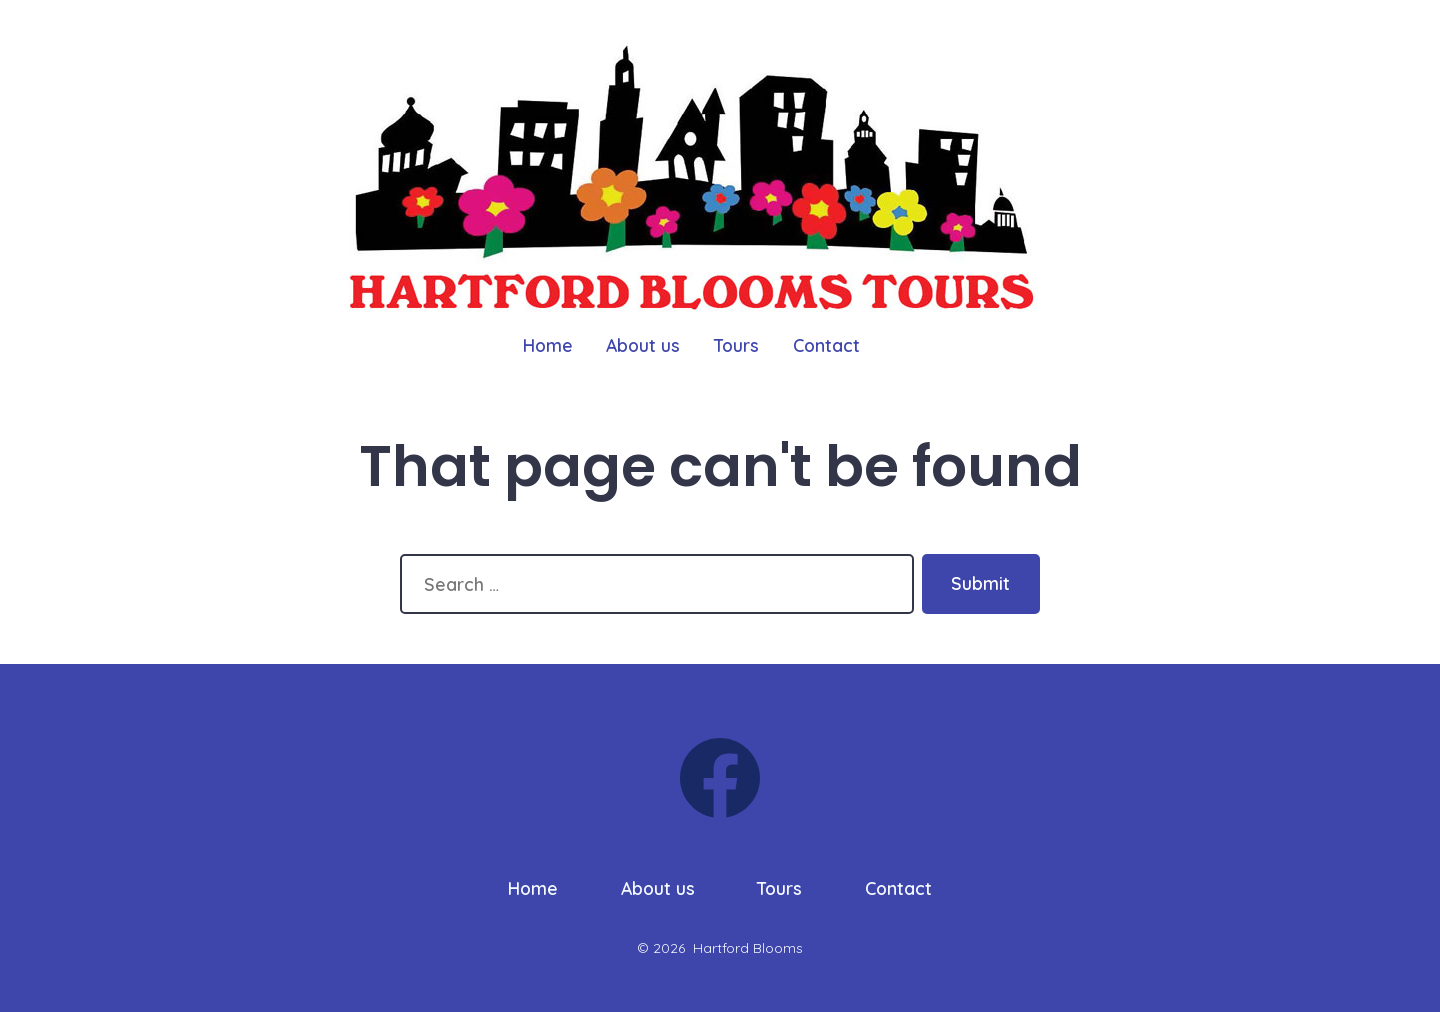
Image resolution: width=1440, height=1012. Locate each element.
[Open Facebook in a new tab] (720, 778)
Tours (736, 345)
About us (643, 345)
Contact (826, 345)
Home (548, 345)
